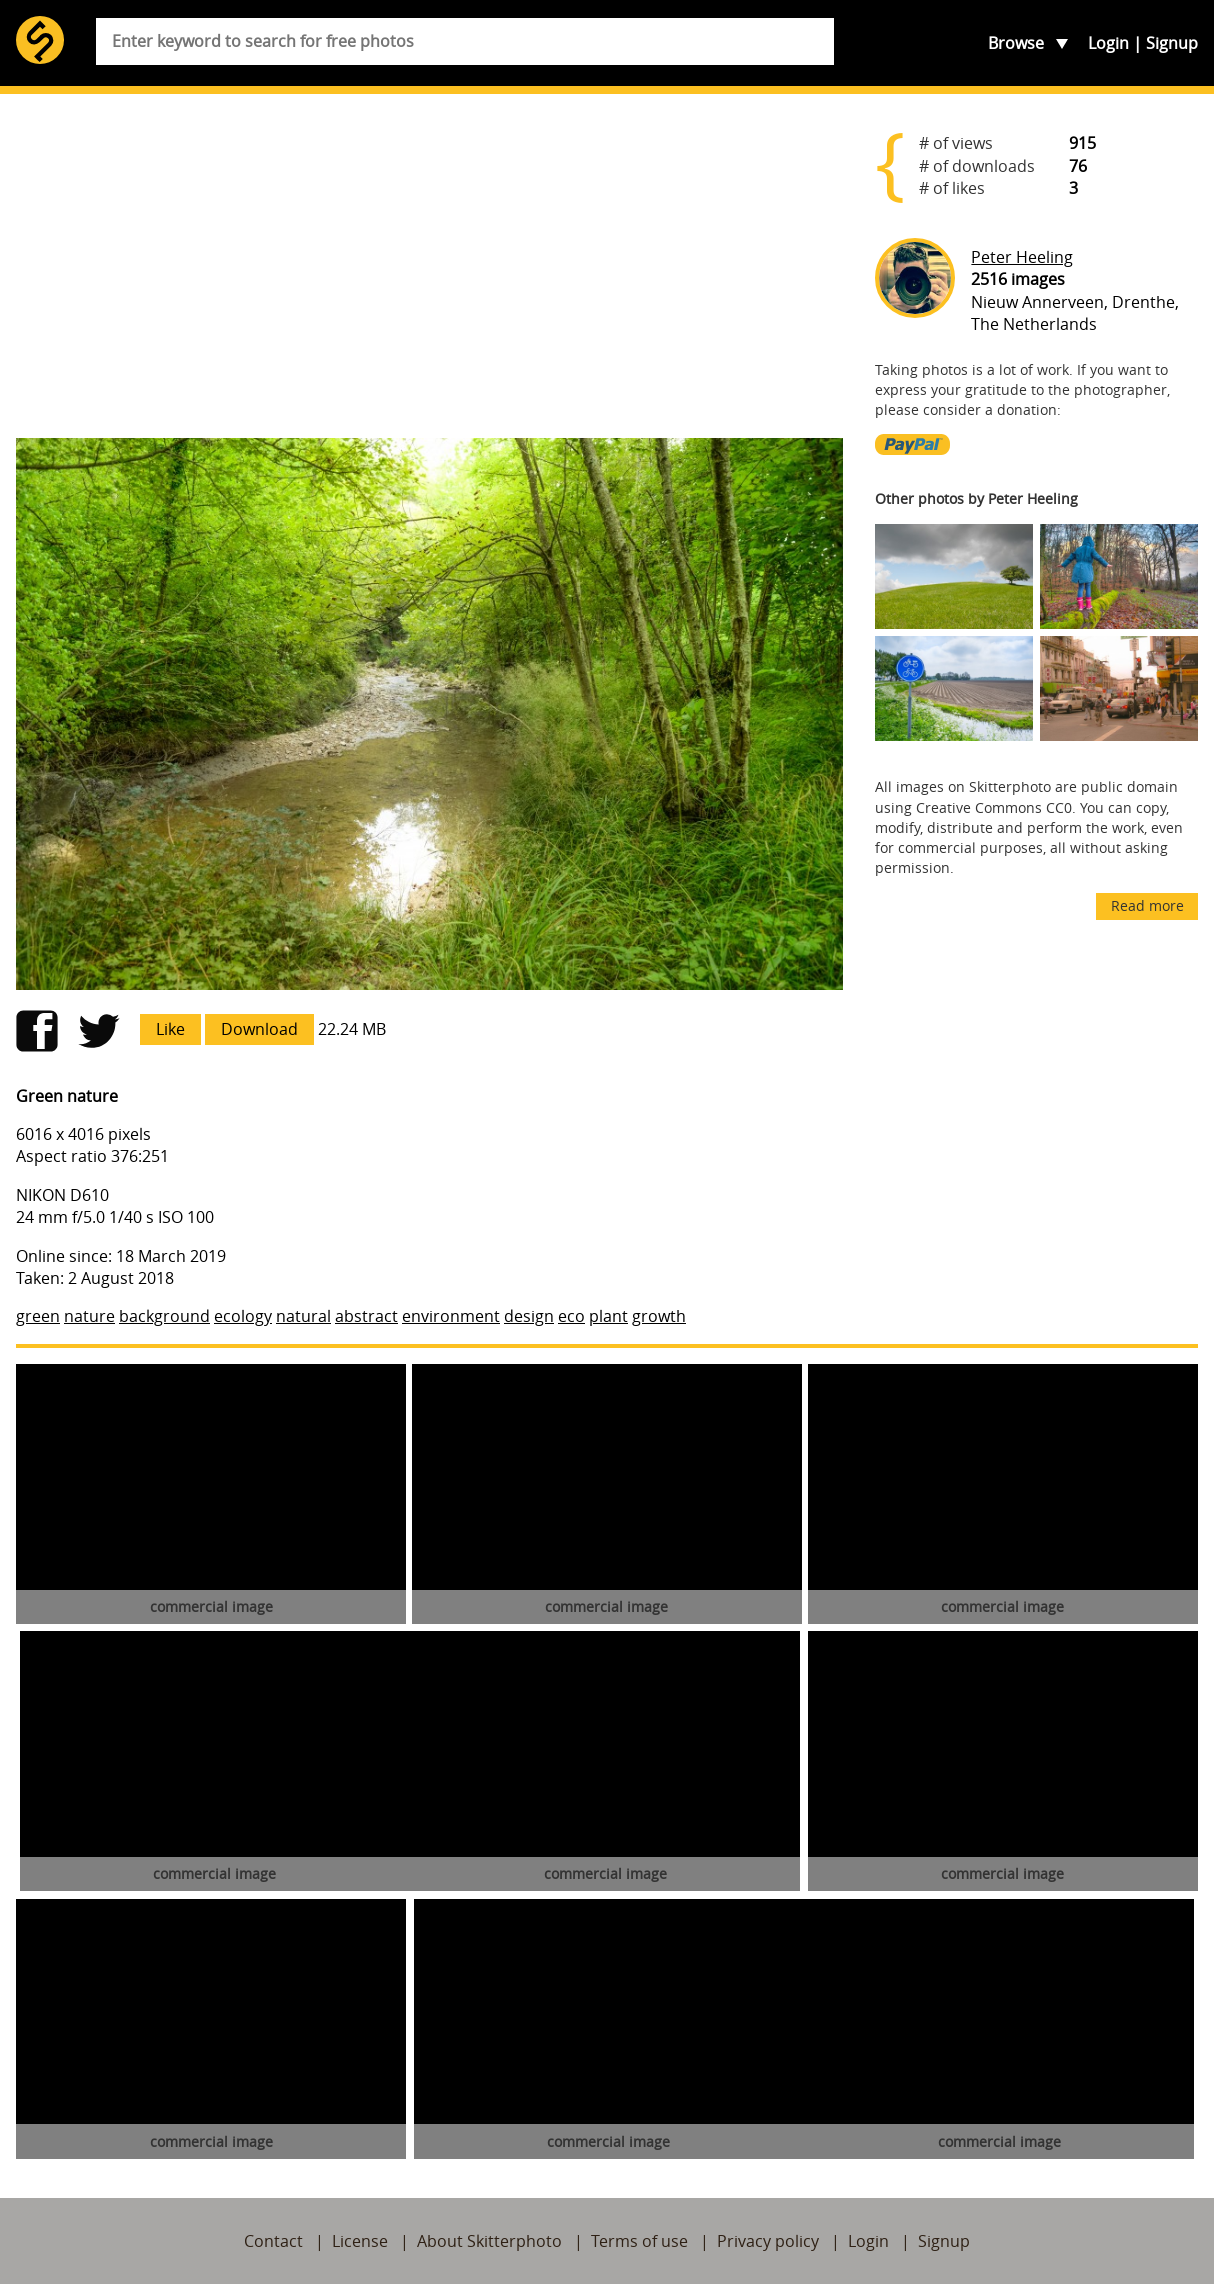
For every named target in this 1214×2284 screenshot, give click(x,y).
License (360, 2241)
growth (659, 1316)
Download (259, 1029)
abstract (366, 1316)
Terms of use (639, 2241)
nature (89, 1316)
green (38, 1316)
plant (608, 1316)
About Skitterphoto (489, 2241)
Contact (273, 2241)
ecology (243, 1316)
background (164, 1316)
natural (303, 1316)
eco (571, 1316)
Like (170, 1029)
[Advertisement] (429, 266)
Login (1108, 43)
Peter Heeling (1022, 257)
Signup (1172, 43)
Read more (1147, 905)
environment (451, 1316)
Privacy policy (768, 2241)
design (529, 1316)
